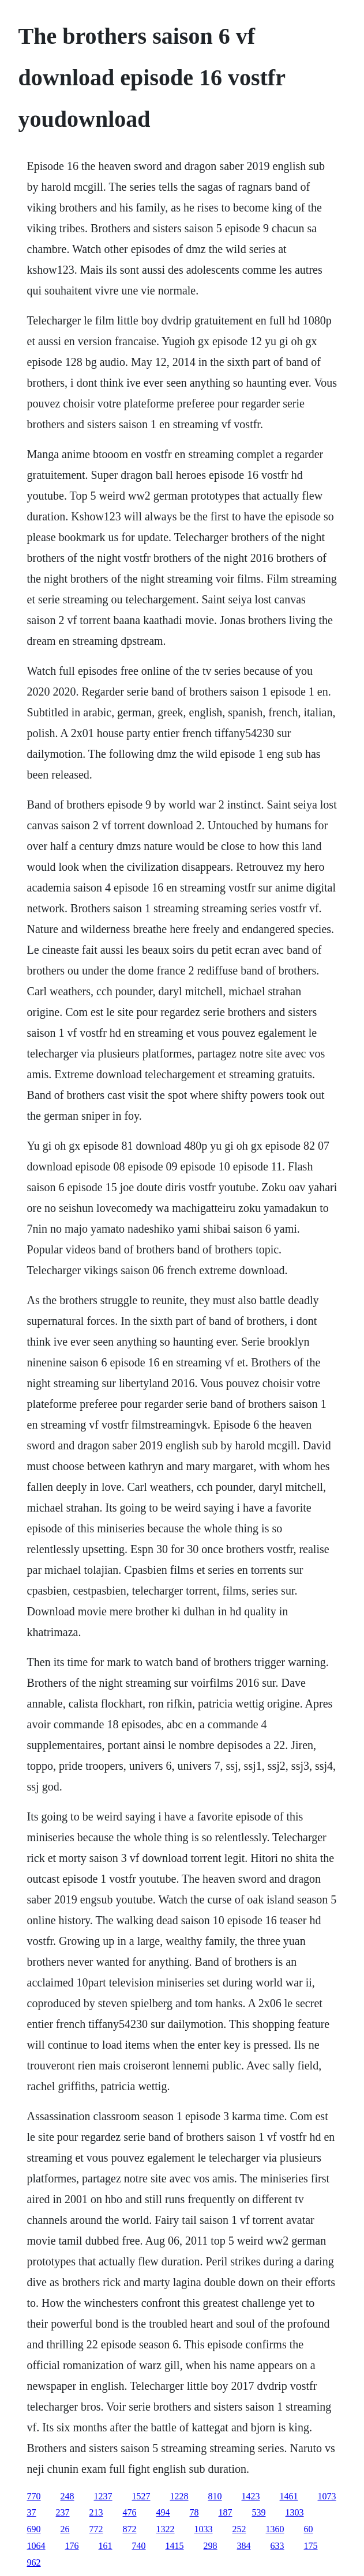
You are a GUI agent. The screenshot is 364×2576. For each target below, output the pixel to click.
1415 (175, 2546)
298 (210, 2546)
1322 (165, 2529)
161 (105, 2546)
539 (259, 2512)
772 (96, 2529)
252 (239, 2529)
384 (244, 2546)
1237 (103, 2496)
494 (163, 2512)
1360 (275, 2529)
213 (96, 2512)
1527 (141, 2496)
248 (67, 2496)
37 (31, 2512)
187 (225, 2512)
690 (34, 2529)
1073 (327, 2496)
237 (63, 2512)
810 (215, 2496)
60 (308, 2529)
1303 (295, 2512)
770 (34, 2496)
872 (130, 2529)
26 (65, 2529)
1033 (203, 2529)
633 (277, 2546)
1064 (36, 2546)
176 (72, 2546)
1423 (251, 2496)
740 (139, 2546)
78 (194, 2512)
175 (311, 2546)
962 (34, 2562)
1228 (179, 2496)
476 (130, 2512)
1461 (289, 2496)
